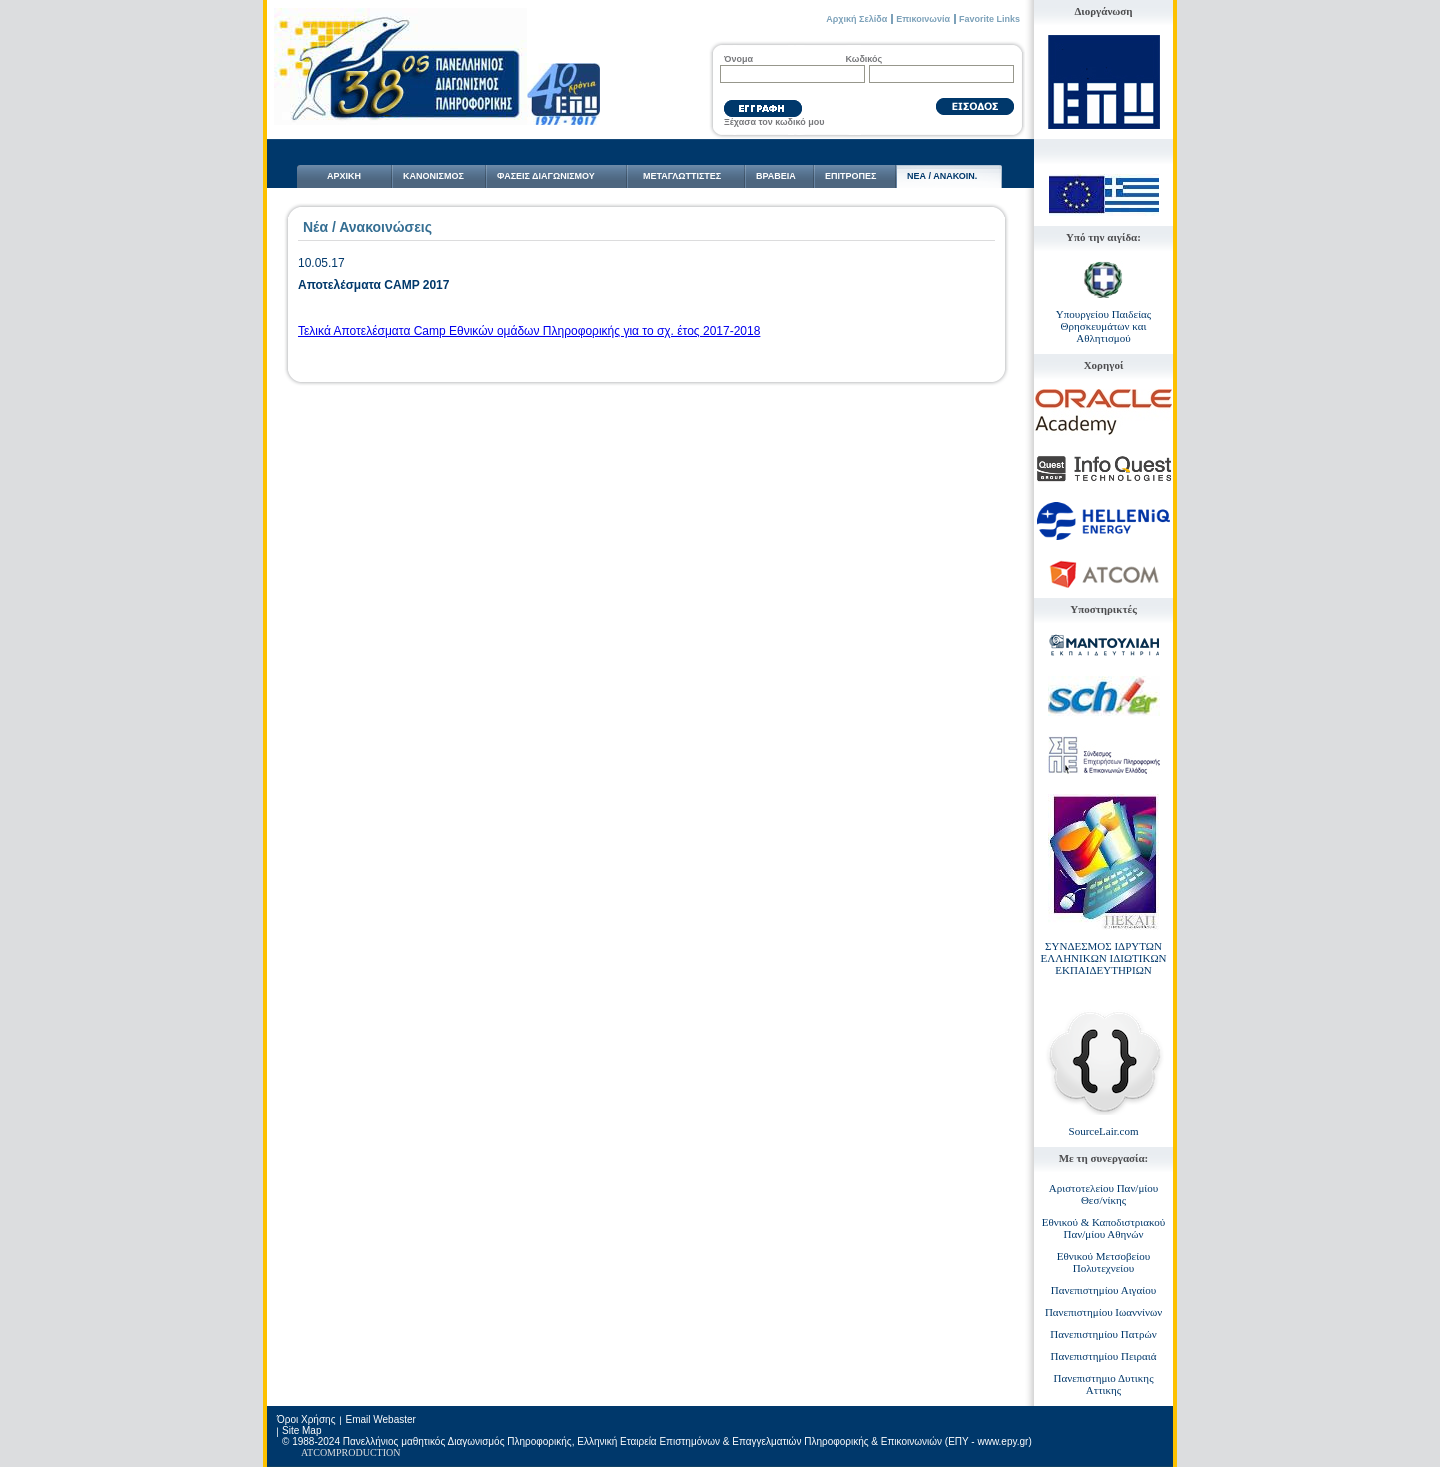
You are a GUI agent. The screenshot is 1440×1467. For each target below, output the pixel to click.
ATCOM (318, 1452)
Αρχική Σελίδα (856, 19)
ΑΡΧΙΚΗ (344, 176)
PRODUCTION (368, 1452)
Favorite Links (989, 19)
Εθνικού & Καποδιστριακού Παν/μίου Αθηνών (1104, 1228)
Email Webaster (380, 1419)
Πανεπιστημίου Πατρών (1103, 1334)
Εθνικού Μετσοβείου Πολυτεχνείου (1103, 1262)
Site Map (301, 1430)
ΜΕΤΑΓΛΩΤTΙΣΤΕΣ (682, 176)
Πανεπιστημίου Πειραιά (1104, 1356)
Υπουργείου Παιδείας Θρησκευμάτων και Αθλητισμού (1103, 326)
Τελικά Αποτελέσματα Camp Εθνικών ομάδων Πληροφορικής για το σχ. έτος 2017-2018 (529, 331)
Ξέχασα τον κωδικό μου (774, 122)
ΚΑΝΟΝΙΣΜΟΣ (433, 176)
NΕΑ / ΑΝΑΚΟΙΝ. (942, 176)
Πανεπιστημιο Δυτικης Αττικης (1104, 1384)
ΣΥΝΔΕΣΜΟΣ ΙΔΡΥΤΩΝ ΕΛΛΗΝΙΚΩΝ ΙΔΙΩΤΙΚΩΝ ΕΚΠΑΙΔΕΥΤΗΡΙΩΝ (1103, 958)
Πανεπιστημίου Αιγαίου (1103, 1290)
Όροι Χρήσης (306, 1419)
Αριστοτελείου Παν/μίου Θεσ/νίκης (1103, 1194)
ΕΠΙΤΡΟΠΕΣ (850, 176)
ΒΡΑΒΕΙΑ (776, 176)
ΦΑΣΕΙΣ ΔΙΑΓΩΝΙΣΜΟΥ (546, 176)
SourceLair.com (1104, 1131)
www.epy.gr (1002, 1441)
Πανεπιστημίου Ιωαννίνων (1103, 1312)
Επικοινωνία (923, 19)
